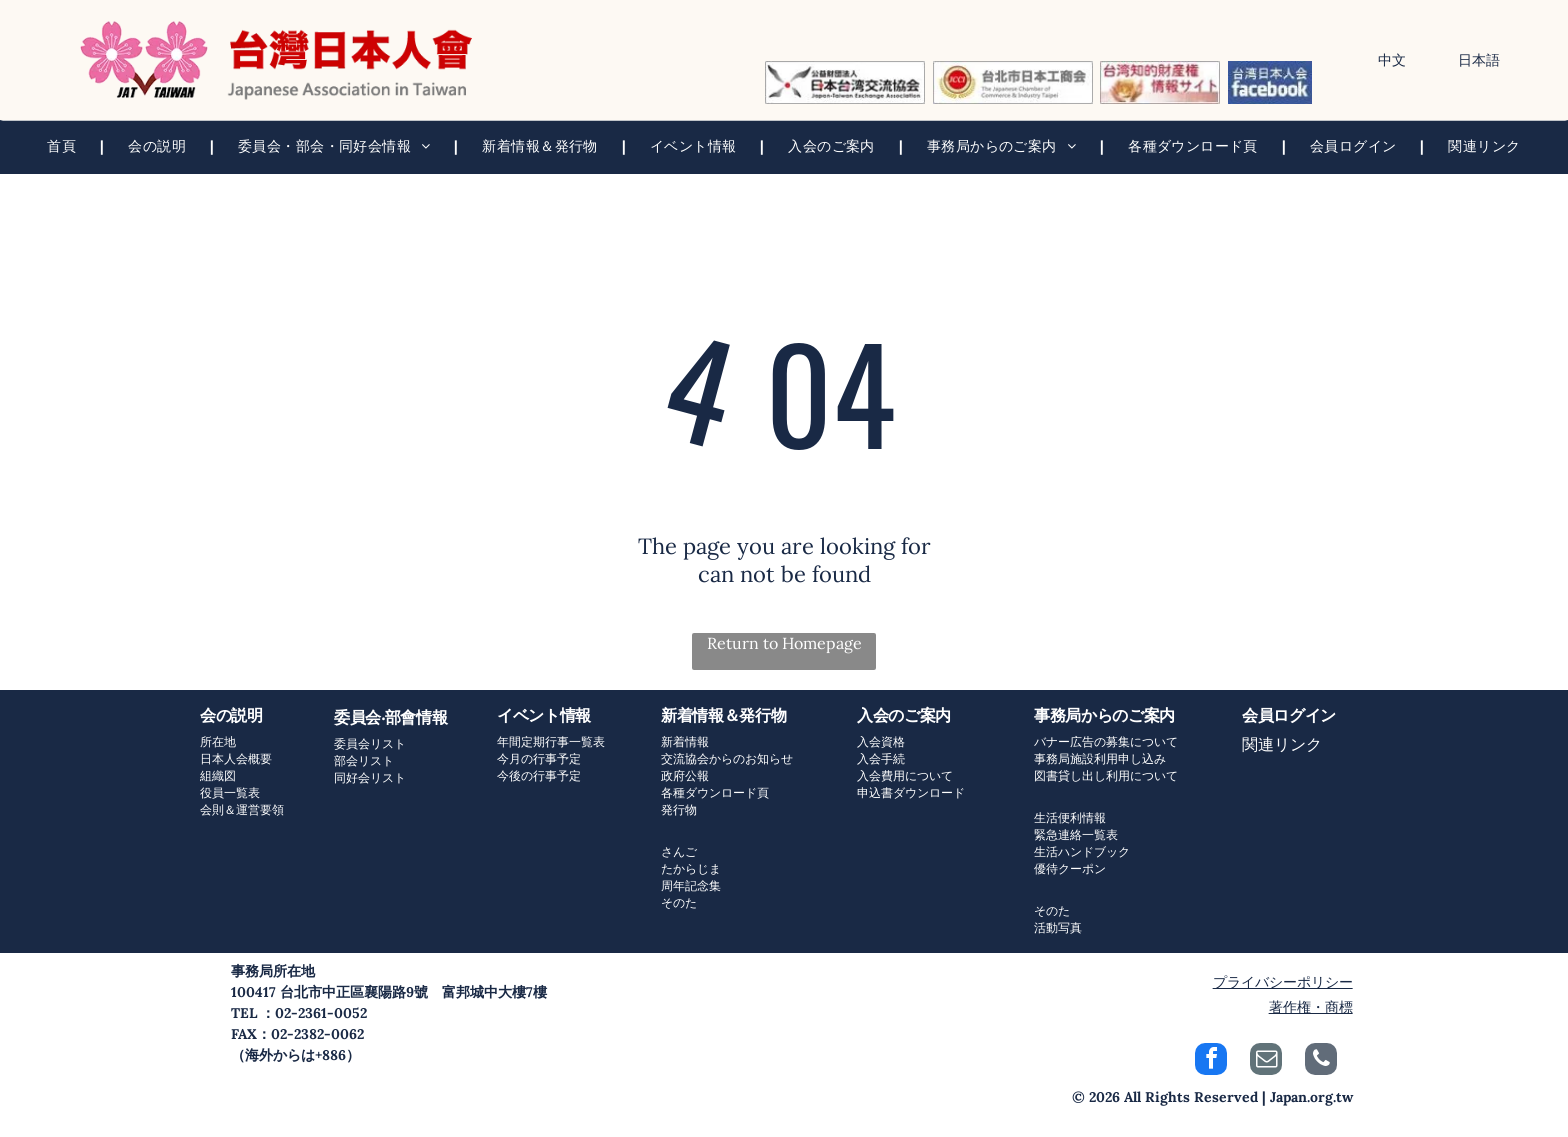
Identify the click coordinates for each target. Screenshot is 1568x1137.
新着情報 (685, 741)
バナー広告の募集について (1106, 741)
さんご (679, 851)
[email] (1266, 1061)
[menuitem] (63, 146)
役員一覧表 (230, 792)
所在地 (218, 741)
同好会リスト (370, 777)
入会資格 (881, 741)
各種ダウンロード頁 (715, 792)
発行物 (679, 809)
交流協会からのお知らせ (727, 758)
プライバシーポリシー (1283, 982)
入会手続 (881, 758)
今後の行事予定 (539, 775)
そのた (679, 902)
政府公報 (685, 775)
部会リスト (364, 760)
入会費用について (905, 775)
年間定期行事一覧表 (551, 741)
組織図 (218, 775)
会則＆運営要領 (242, 809)
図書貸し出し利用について (1106, 775)
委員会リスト (370, 743)
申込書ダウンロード (911, 792)
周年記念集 (691, 885)
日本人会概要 (236, 758)
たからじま (691, 868)
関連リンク (1282, 744)
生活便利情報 (1070, 817)
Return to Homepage (784, 643)
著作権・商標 (1311, 1007)
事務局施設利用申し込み (1100, 758)
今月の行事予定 (539, 758)
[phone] (1321, 1061)
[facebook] (1211, 1061)
